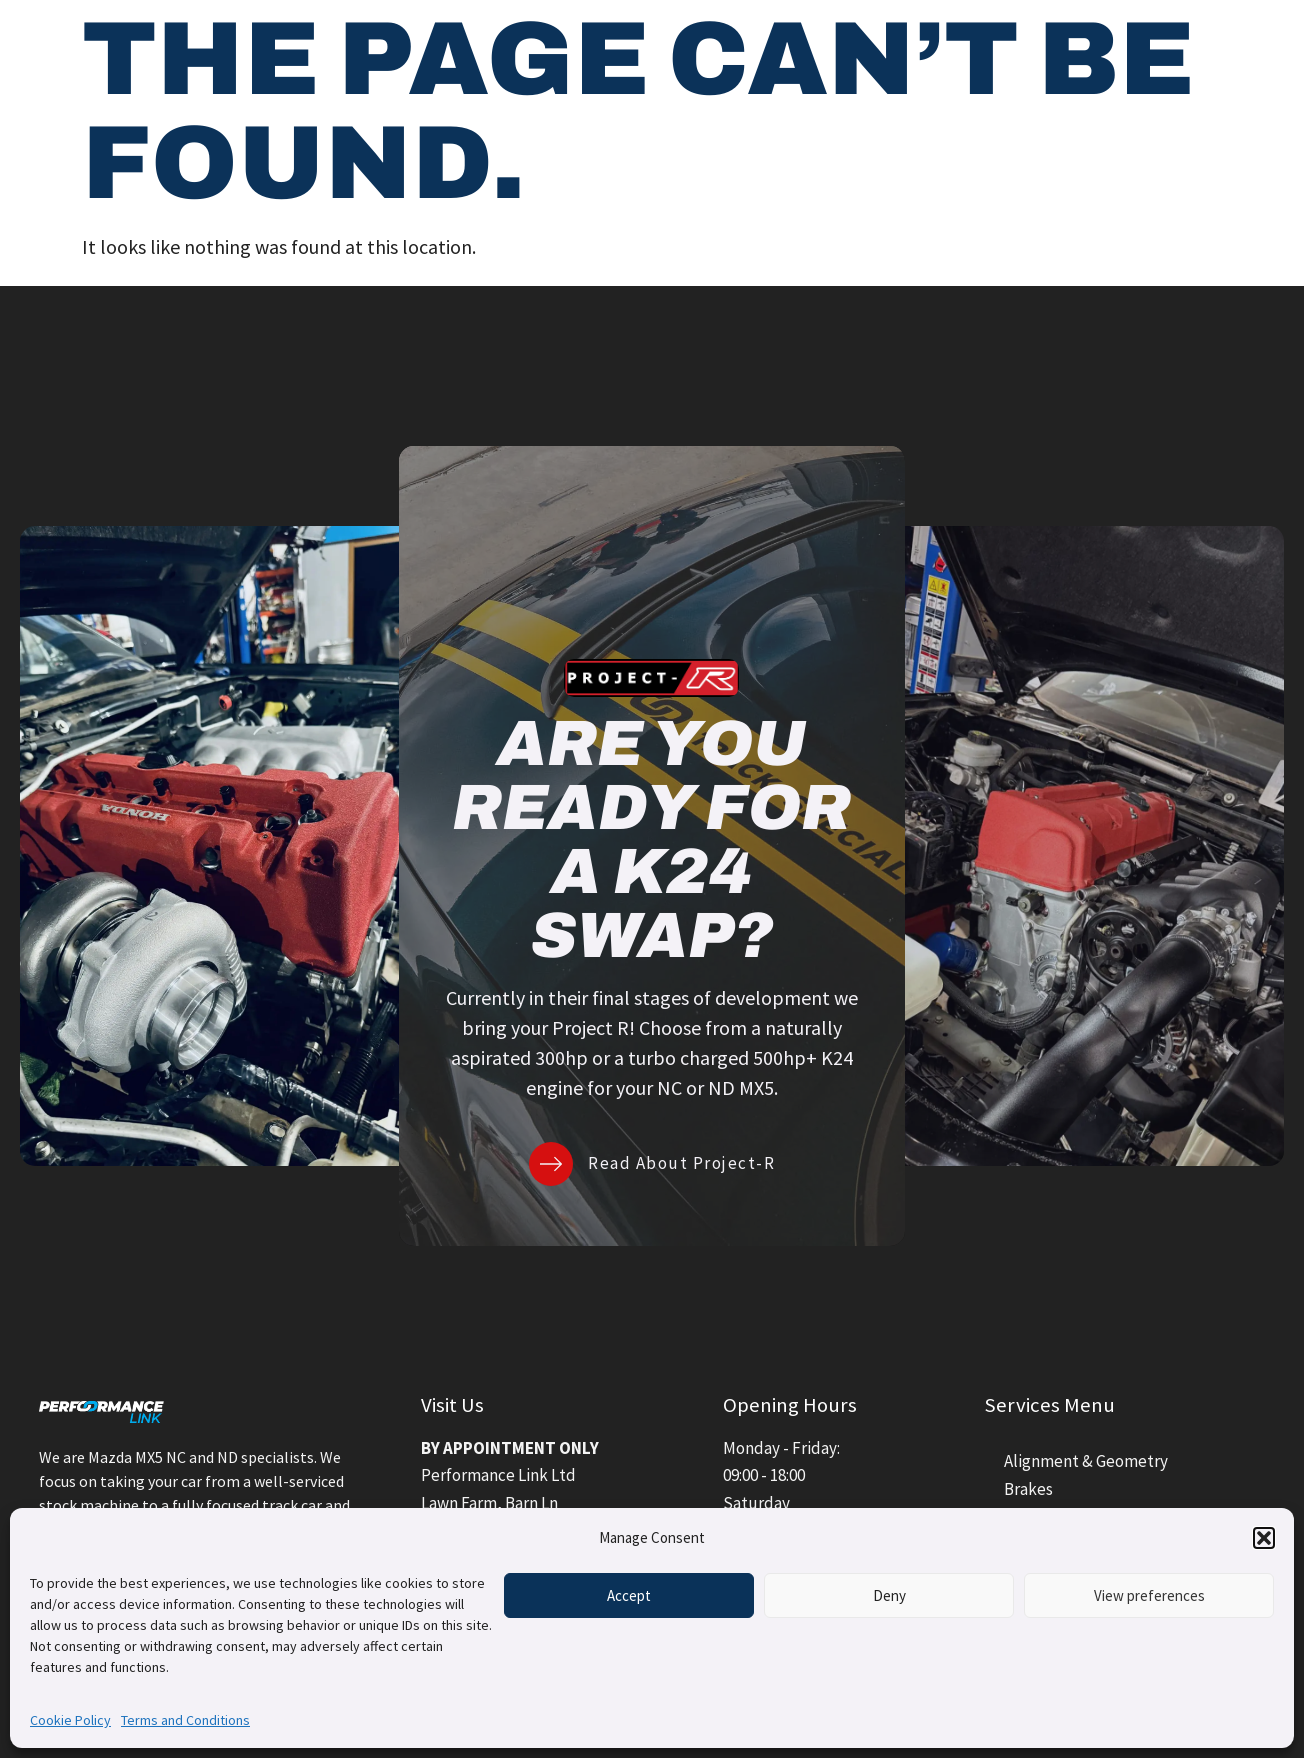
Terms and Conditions (185, 1720)
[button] (1264, 1538)
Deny (889, 1595)
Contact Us (1204, 49)
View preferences (1149, 1595)
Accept (629, 1595)
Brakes (1028, 1489)
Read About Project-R (681, 1163)
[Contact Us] (1127, 50)
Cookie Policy (70, 1720)
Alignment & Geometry (1086, 1461)
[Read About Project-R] (551, 1164)
